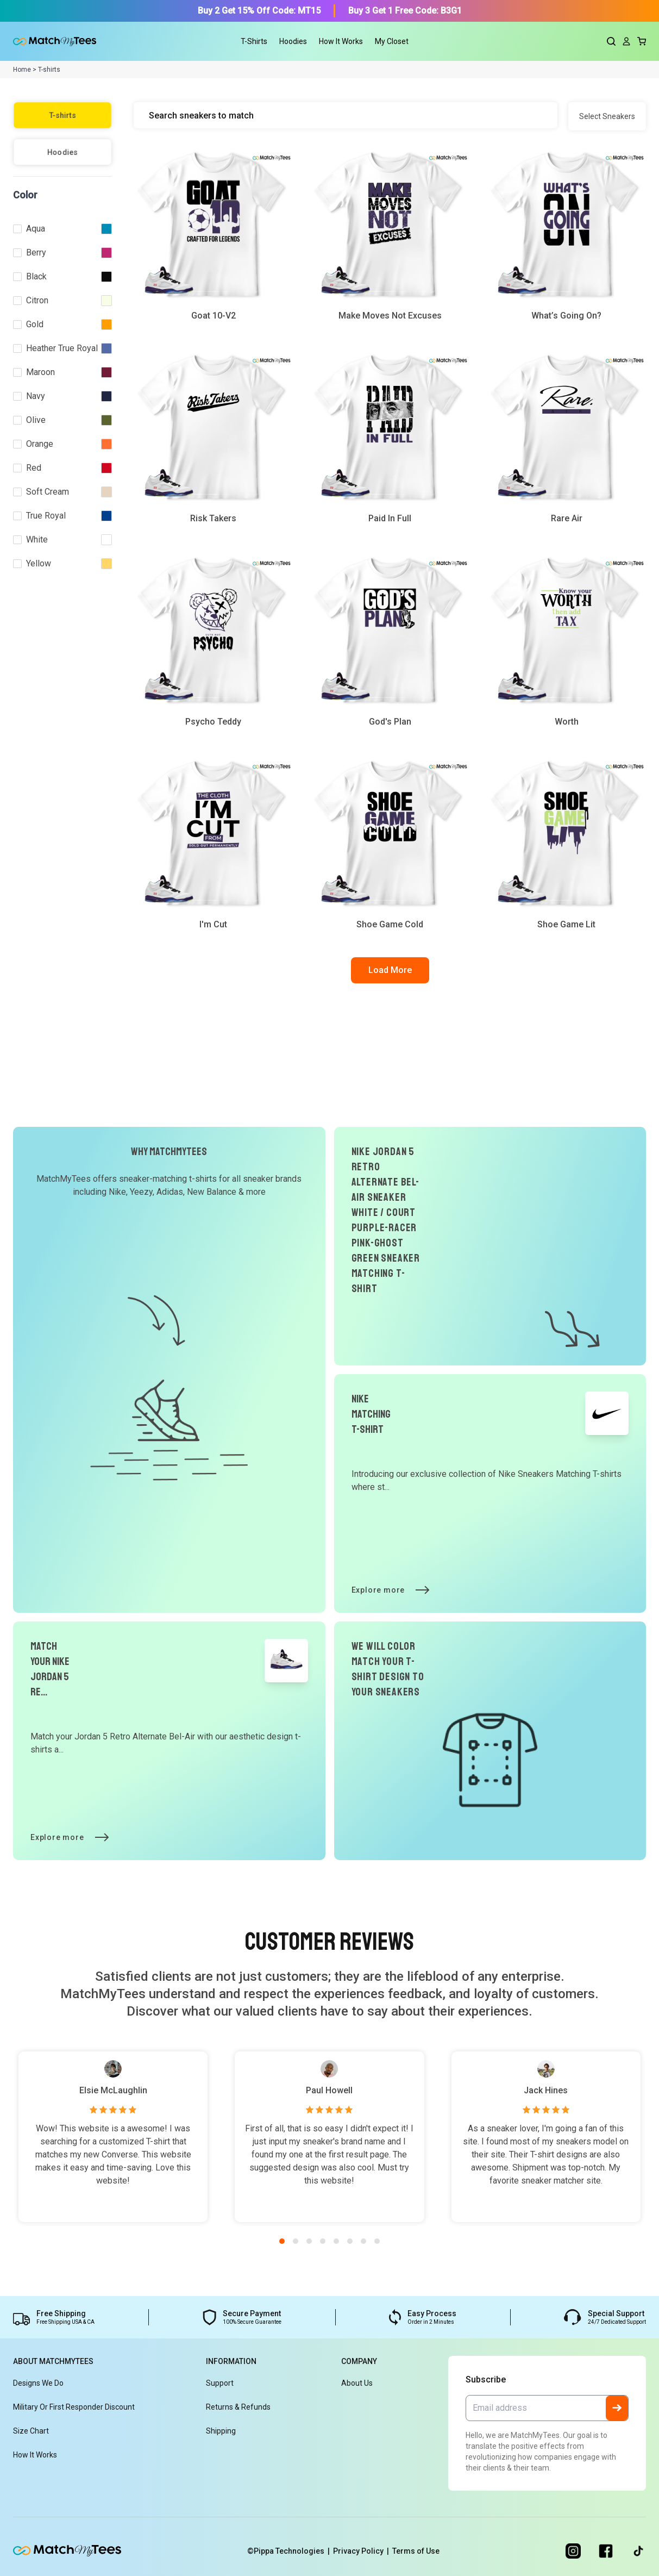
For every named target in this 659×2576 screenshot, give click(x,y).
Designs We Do (38, 2383)
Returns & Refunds (238, 2407)
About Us (357, 2383)
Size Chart (31, 2431)
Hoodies (62, 152)
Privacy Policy (362, 2551)
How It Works (341, 41)
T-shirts (62, 115)
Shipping (221, 2431)
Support (220, 2383)
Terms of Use (416, 2551)
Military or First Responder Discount (74, 2407)
